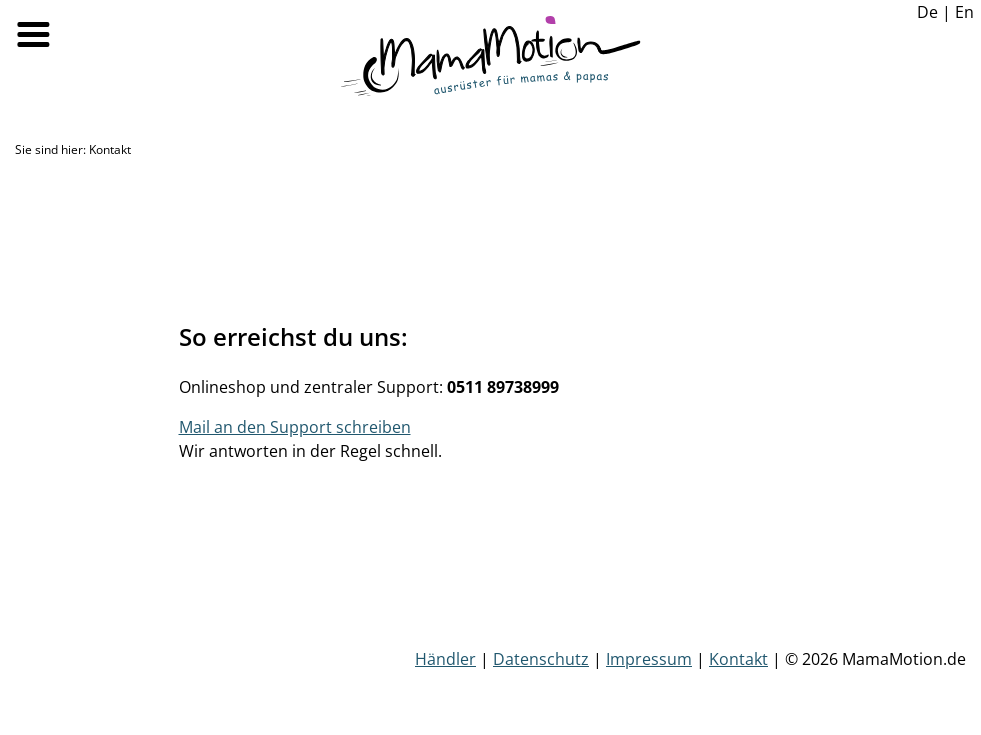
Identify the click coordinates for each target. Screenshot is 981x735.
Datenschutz (541, 659)
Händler (445, 659)
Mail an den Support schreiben (295, 427)
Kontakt (738, 659)
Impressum (649, 659)
